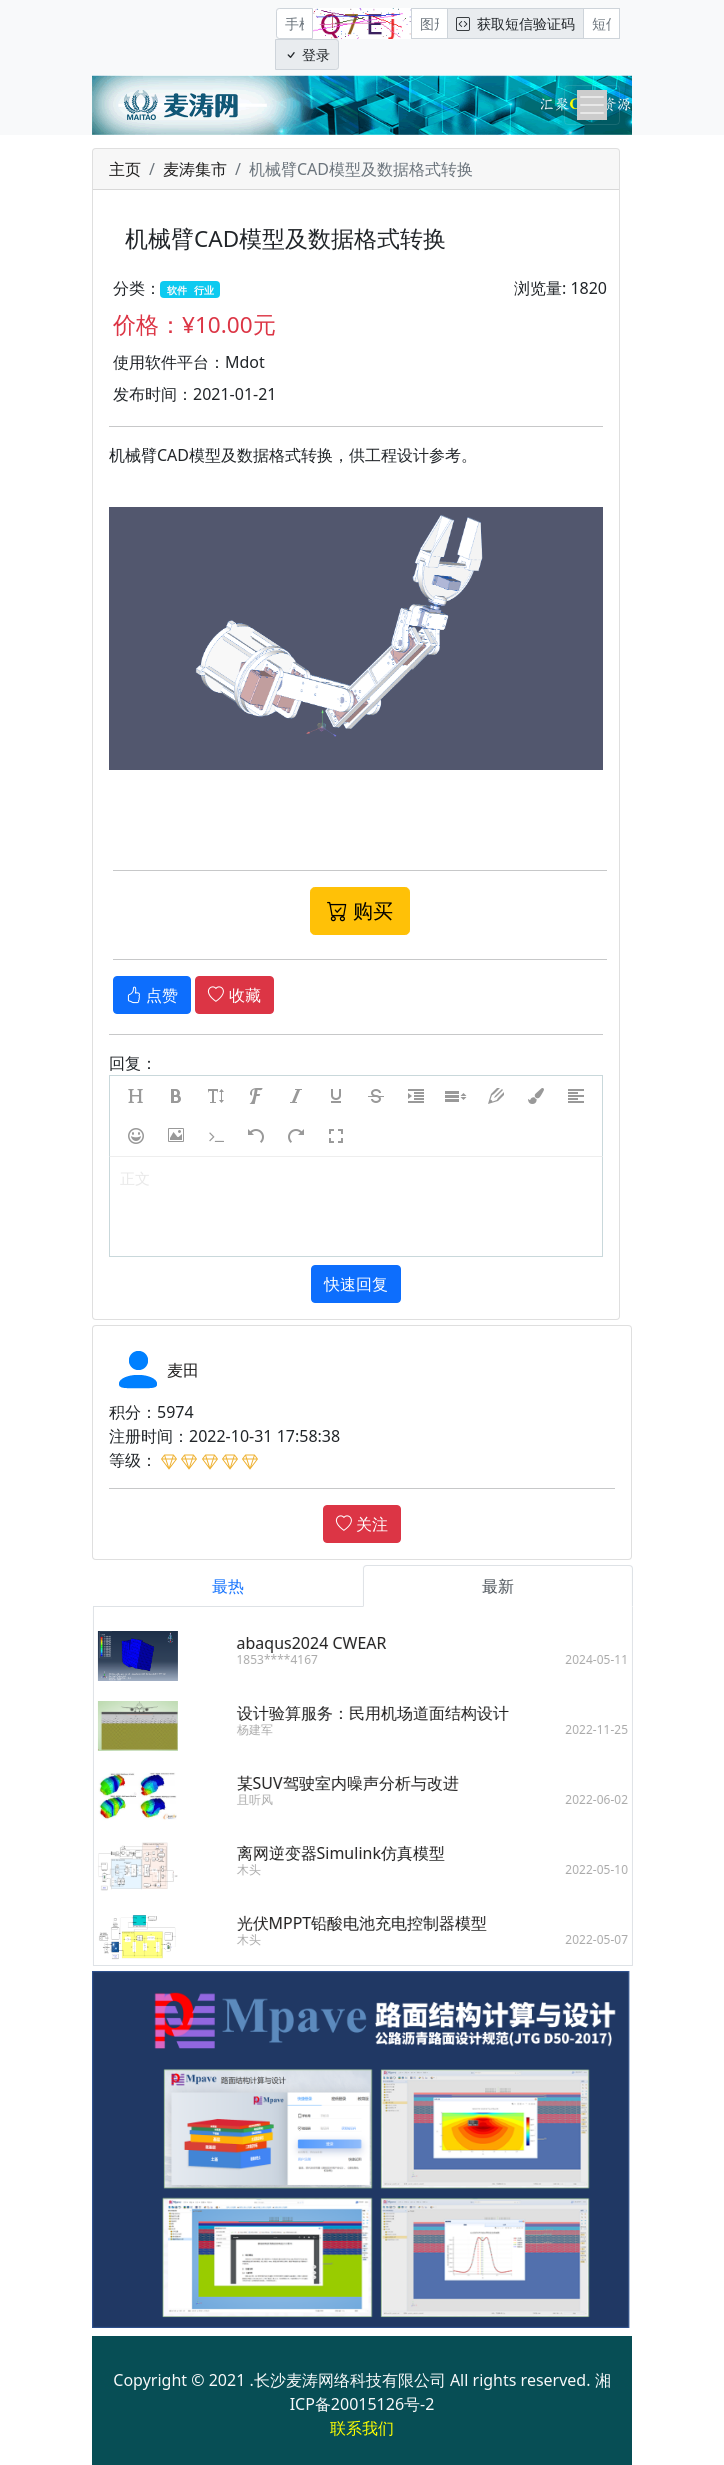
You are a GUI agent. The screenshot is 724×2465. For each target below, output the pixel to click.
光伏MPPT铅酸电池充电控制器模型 (376, 1923)
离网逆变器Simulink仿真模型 (355, 1853)
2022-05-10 (611, 1869)
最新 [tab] (513, 1586)
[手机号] (294, 23)
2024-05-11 (611, 1659)
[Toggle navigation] (592, 105)
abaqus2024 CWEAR (326, 1643)
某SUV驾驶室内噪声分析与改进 (362, 1783)
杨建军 (269, 1729)
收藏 (234, 995)
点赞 (152, 995)
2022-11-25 (611, 1729)
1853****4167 (291, 1659)
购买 (360, 910)
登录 (307, 54)
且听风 (269, 1799)
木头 (263, 1869)
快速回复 (356, 1284)
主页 (125, 169)
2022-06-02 (611, 1799)
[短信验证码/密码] (601, 23)
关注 (362, 1524)
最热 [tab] (243, 1586)
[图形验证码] (429, 23)
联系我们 (362, 2428)
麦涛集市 (195, 169)
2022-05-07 (611, 1939)
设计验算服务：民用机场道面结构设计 (387, 1713)
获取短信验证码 (515, 23)
